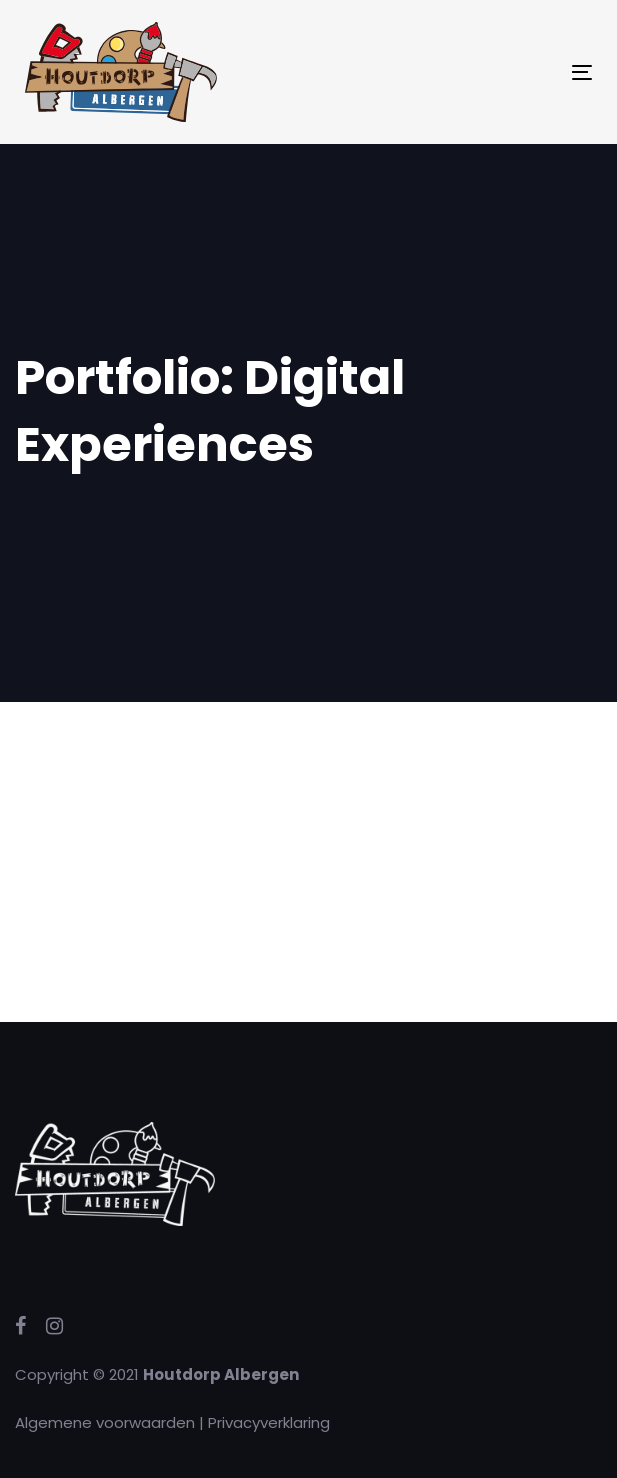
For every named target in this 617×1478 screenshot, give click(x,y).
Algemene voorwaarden (105, 1422)
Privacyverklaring (269, 1422)
